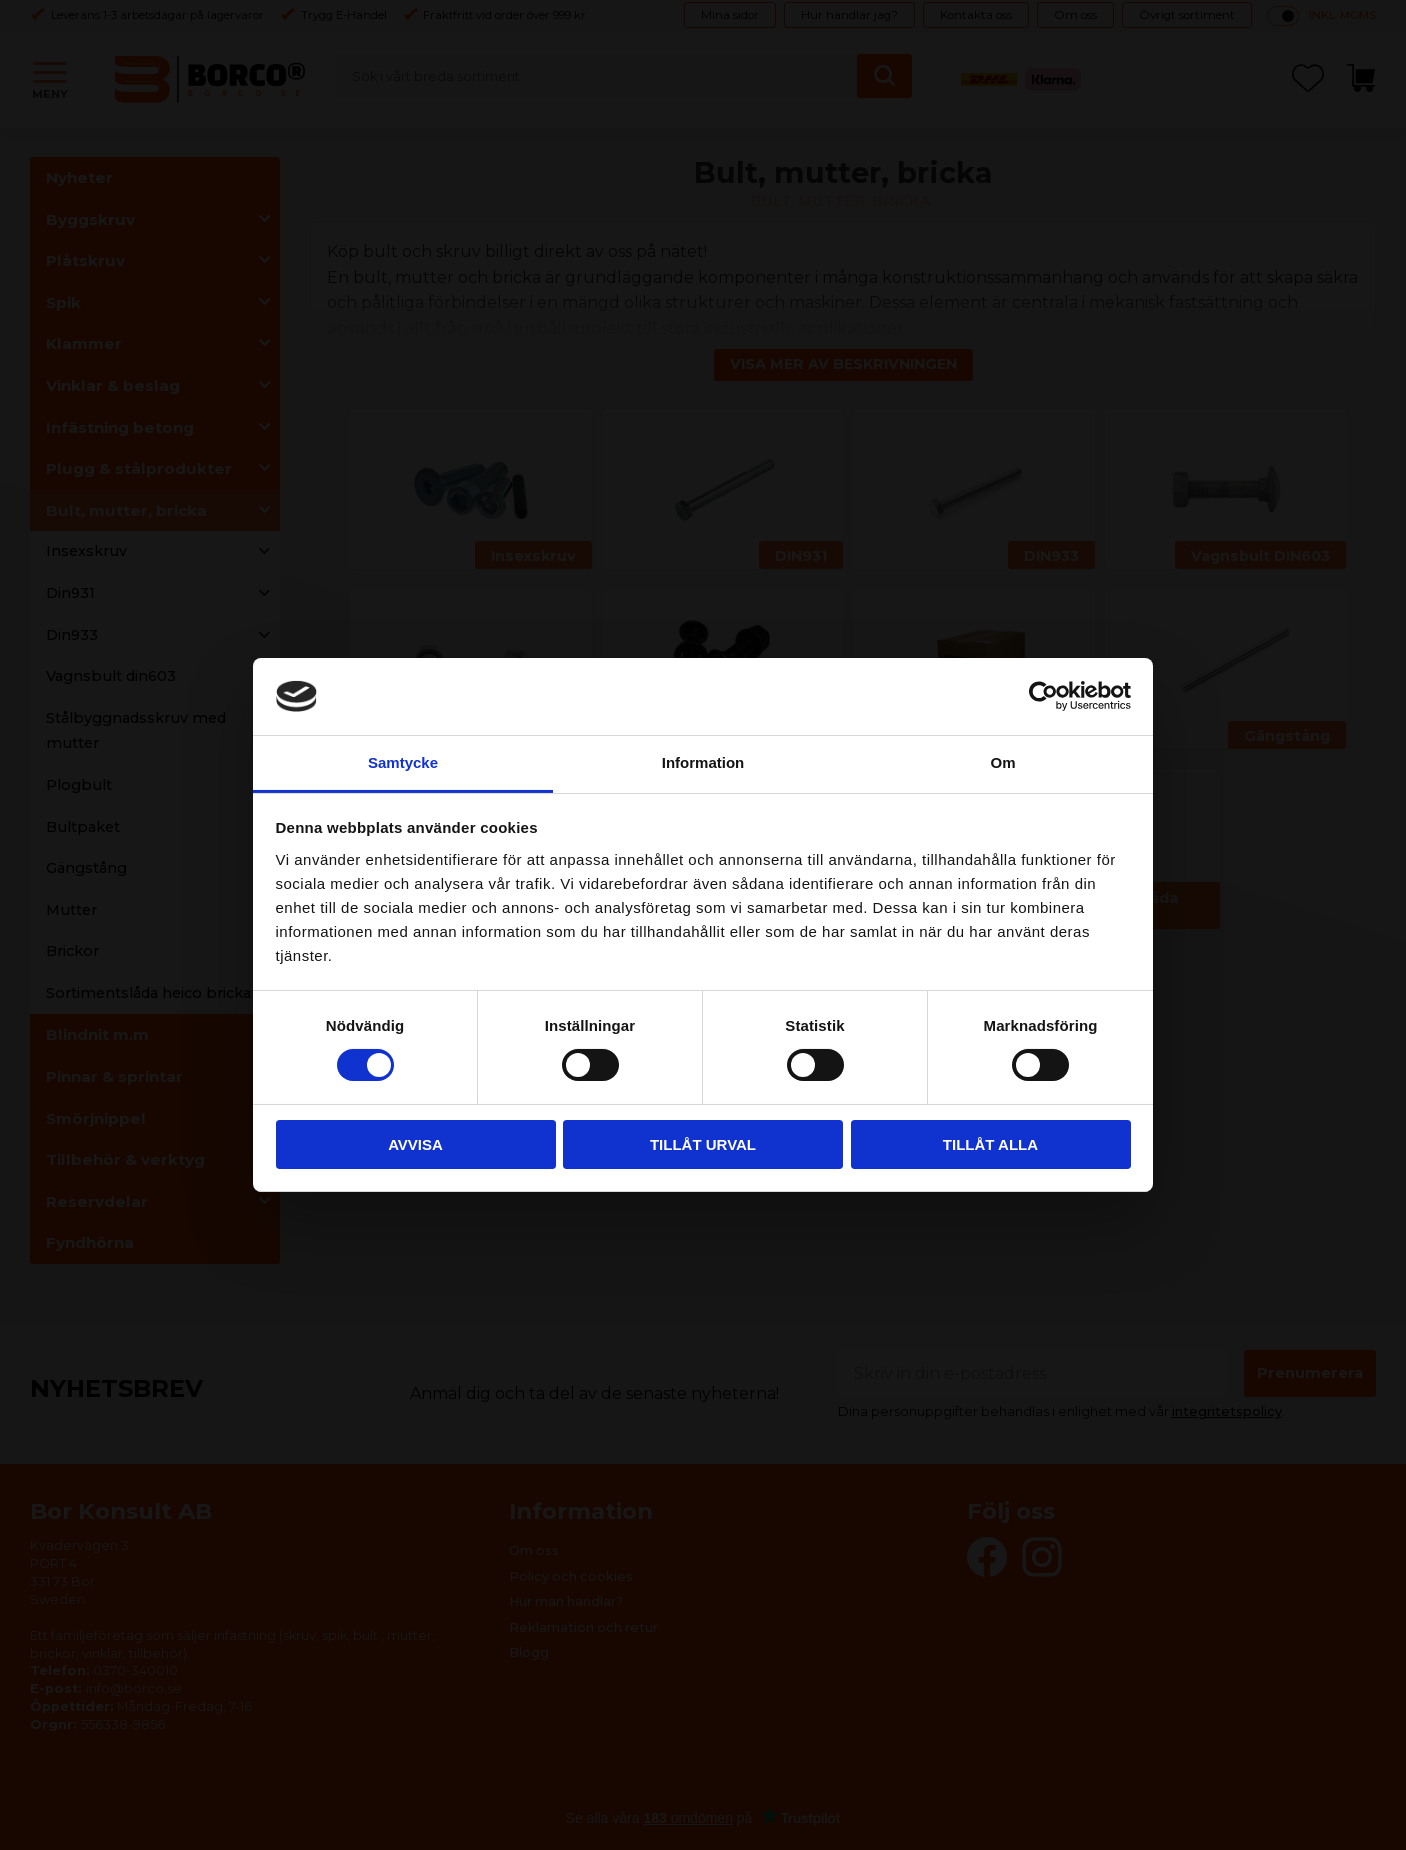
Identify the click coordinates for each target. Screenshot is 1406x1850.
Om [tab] (1002, 762)
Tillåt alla (990, 1144)
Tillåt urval (703, 1144)
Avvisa (415, 1144)
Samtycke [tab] (403, 762)
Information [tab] (703, 762)
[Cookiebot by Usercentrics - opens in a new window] (1043, 696)
